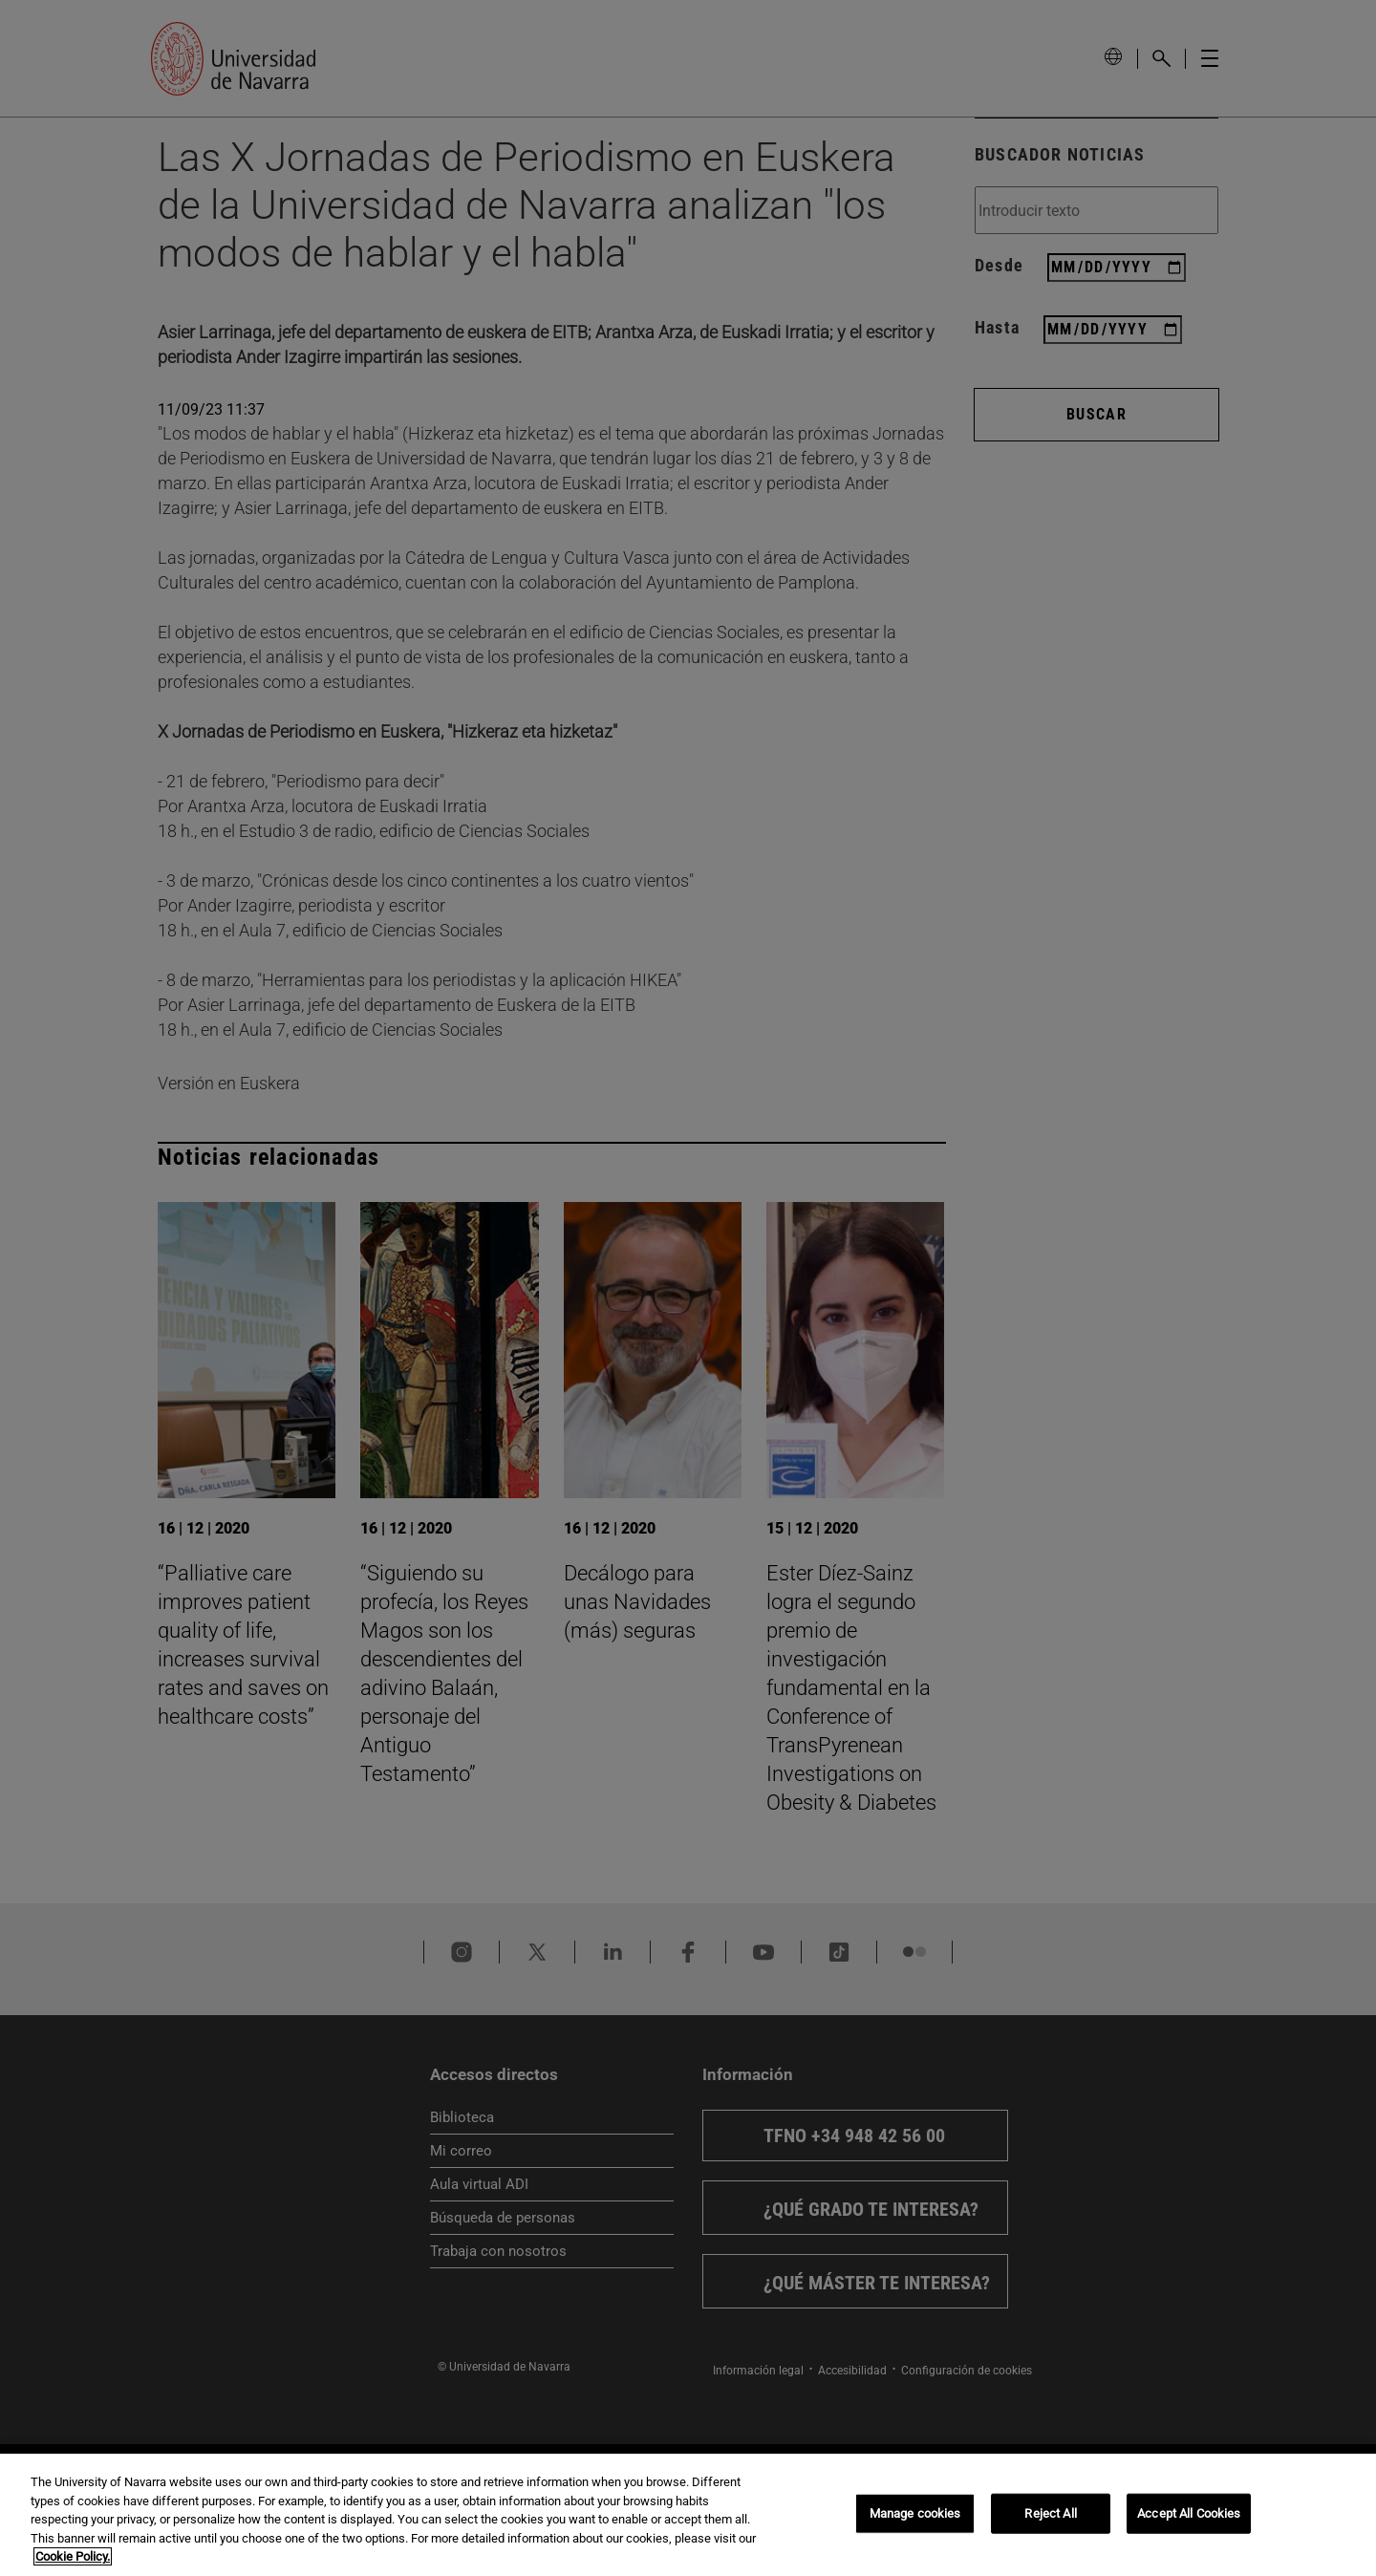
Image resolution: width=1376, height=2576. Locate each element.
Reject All (1050, 2513)
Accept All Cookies (1188, 2513)
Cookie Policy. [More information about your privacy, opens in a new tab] (72, 2556)
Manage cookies (915, 2513)
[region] (688, 2515)
